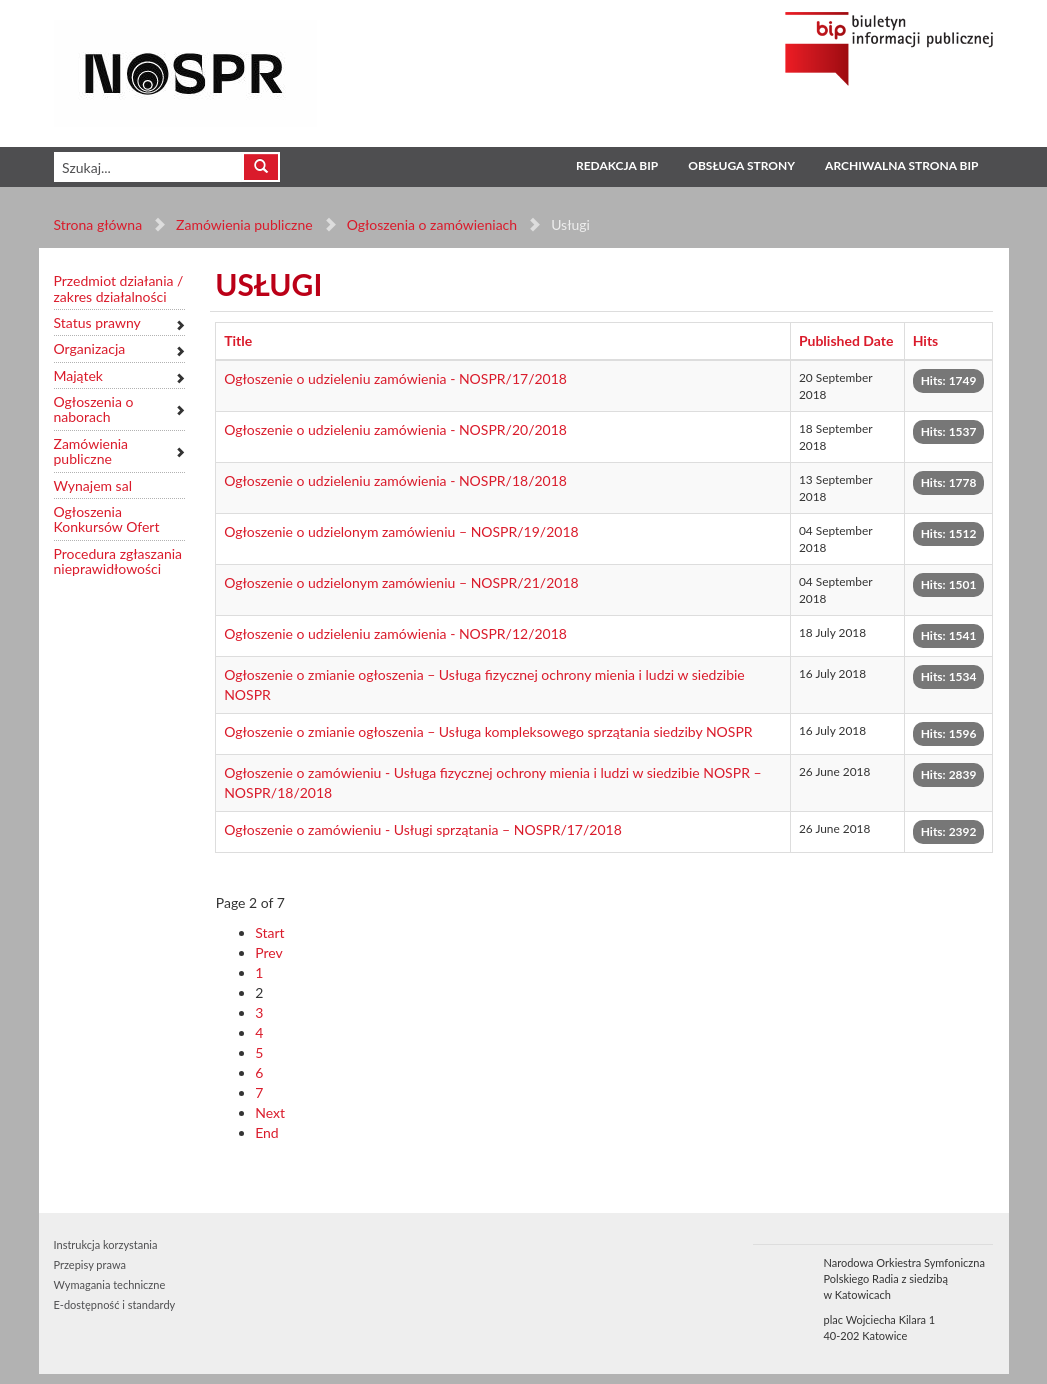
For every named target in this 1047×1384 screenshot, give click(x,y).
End (267, 1132)
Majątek (78, 375)
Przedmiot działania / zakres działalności (119, 288)
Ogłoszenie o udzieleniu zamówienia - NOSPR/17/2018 (395, 378)
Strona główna (98, 224)
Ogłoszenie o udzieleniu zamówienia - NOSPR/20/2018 (395, 429)
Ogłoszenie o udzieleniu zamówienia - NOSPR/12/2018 (395, 633)
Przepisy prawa (90, 1264)
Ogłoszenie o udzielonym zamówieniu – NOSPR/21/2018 (401, 582)
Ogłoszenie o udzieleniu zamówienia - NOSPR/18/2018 (395, 480)
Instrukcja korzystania (106, 1244)
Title (238, 340)
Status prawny (97, 322)
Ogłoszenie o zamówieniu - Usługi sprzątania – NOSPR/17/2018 (423, 829)
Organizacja (90, 348)
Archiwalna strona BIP (901, 165)
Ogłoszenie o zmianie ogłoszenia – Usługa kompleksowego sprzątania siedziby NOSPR (488, 731)
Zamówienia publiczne (244, 224)
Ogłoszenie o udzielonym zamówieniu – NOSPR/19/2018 (401, 531)
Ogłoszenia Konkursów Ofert (107, 519)
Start (269, 932)
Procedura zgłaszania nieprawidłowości (118, 561)
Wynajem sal (93, 485)
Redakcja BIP (617, 165)
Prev (269, 952)
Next (270, 1112)
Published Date (846, 340)
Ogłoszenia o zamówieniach (432, 224)
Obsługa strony (741, 165)
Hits (926, 340)
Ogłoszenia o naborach (94, 409)
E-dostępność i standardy (115, 1304)
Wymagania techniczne (110, 1284)
